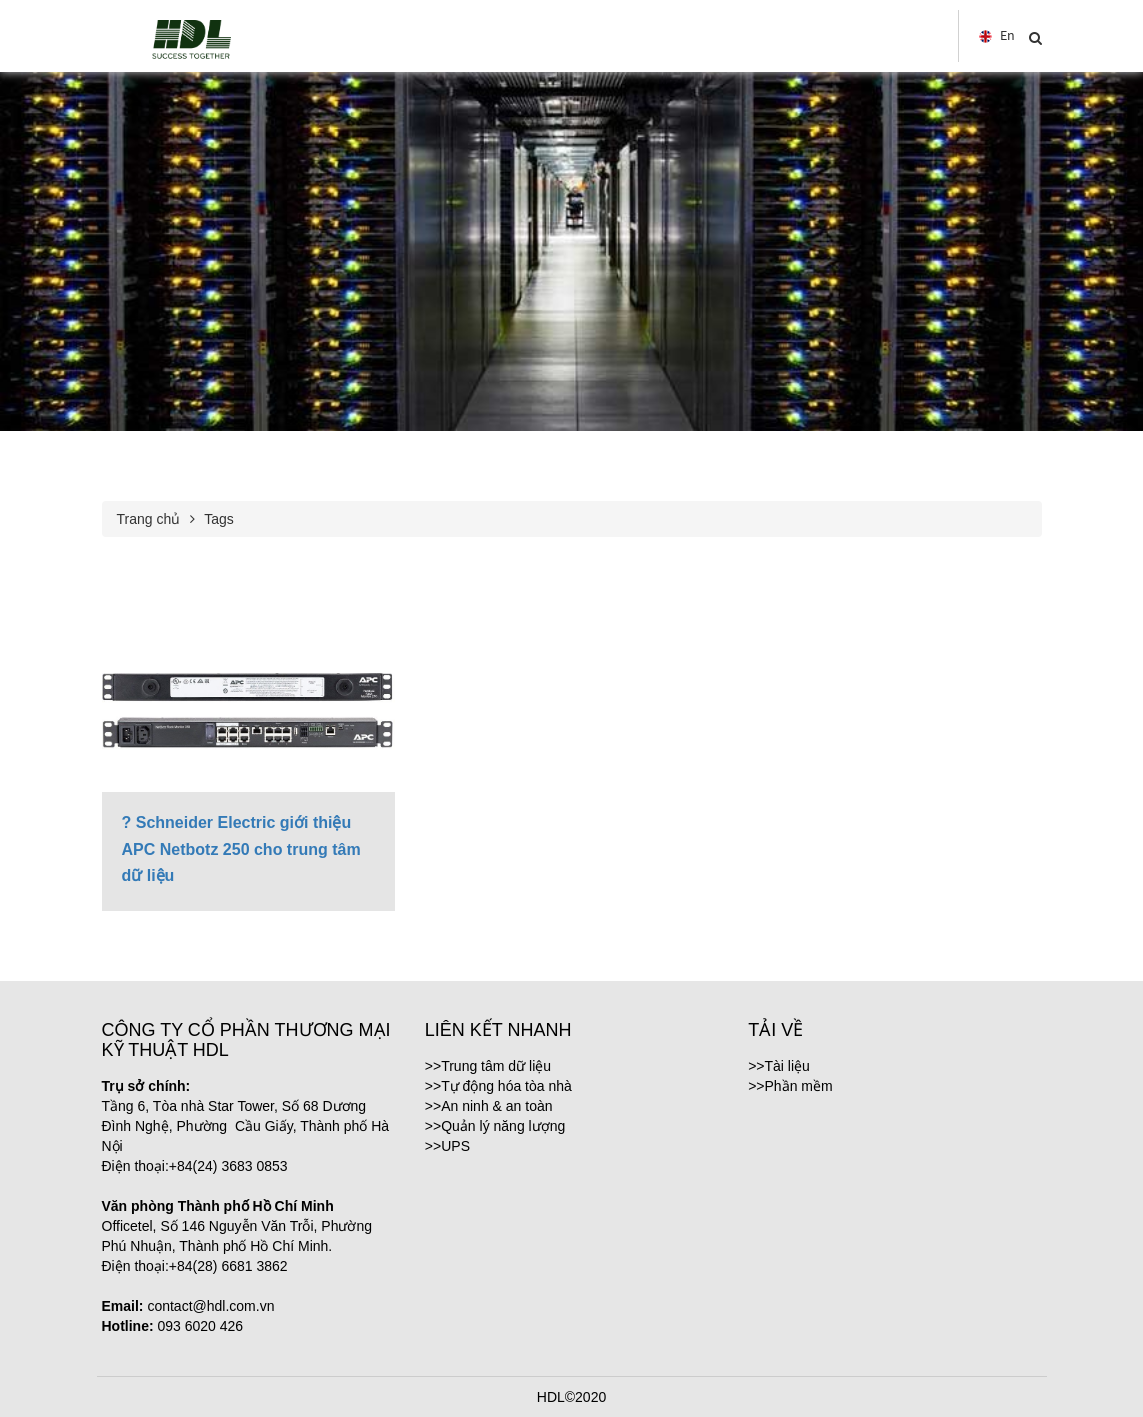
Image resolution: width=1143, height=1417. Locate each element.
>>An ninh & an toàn (489, 1106)
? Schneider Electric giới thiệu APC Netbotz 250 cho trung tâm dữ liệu (241, 849)
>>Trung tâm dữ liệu (488, 1066)
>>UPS (447, 1146)
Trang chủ (149, 519)
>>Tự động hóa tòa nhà (498, 1086)
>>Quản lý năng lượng (495, 1126)
